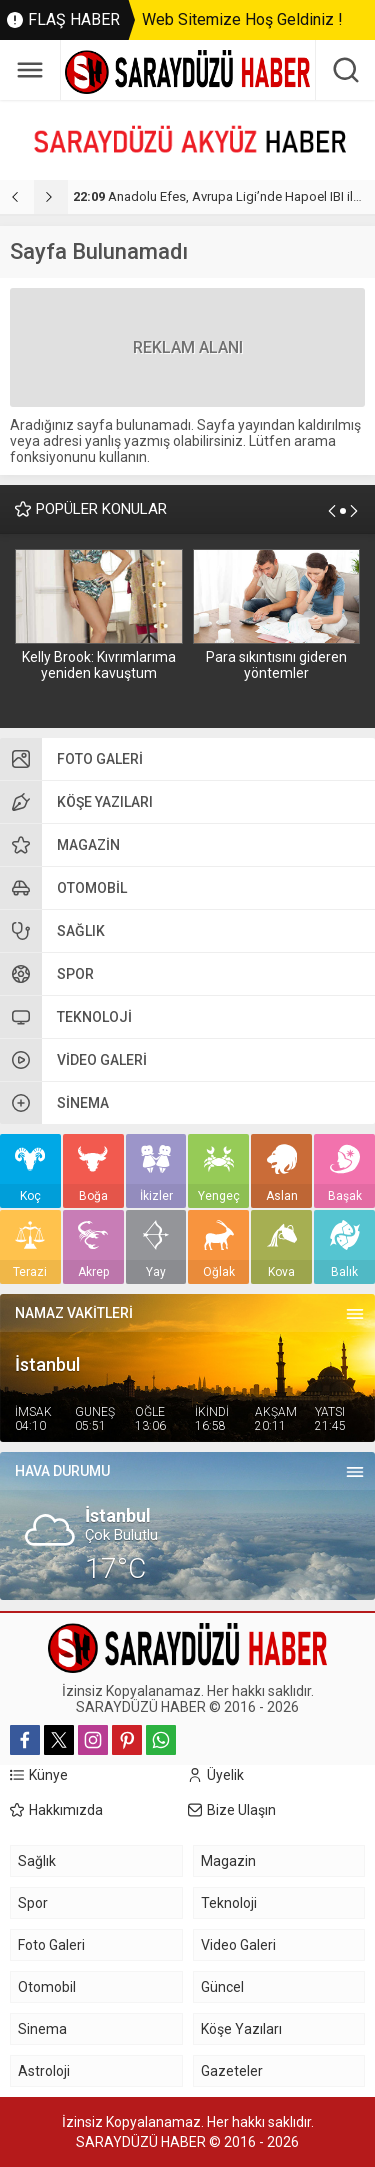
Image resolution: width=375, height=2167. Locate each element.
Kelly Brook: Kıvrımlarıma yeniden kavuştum (99, 665)
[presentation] (17, 197)
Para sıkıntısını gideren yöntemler (276, 665)
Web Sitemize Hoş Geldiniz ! (242, 19)
